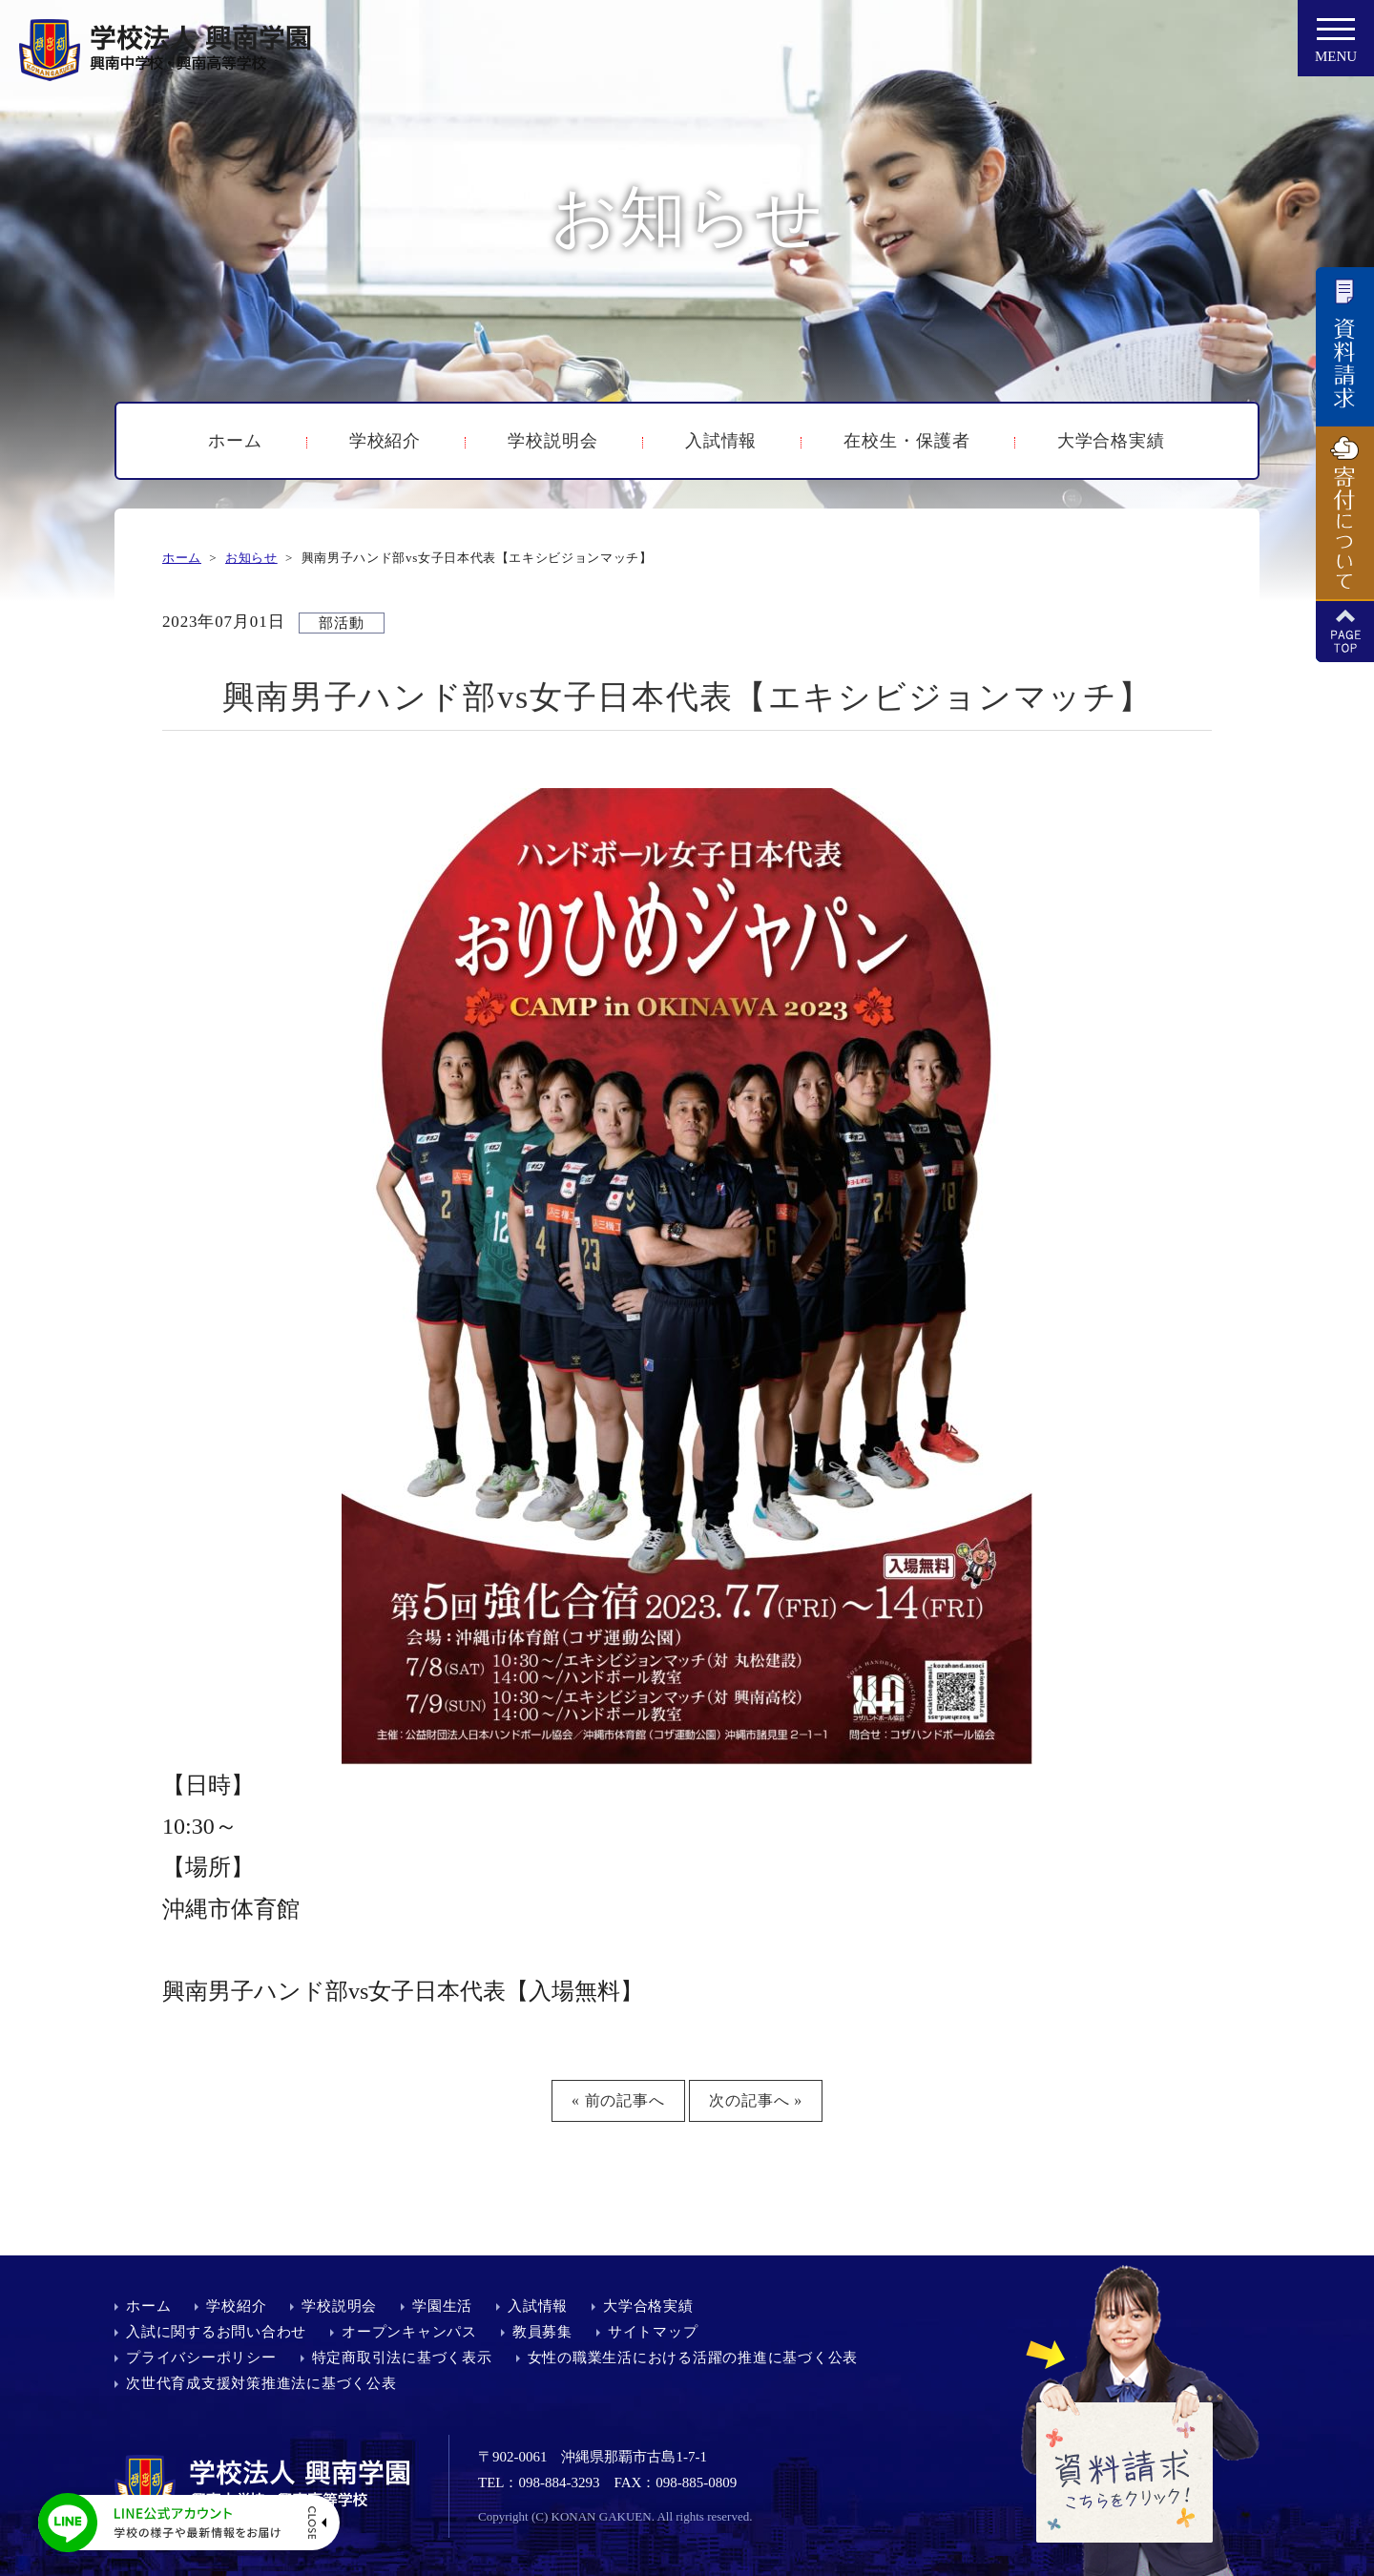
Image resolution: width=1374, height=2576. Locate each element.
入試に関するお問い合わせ (216, 2331)
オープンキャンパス (409, 2331)
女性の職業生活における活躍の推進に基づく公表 (693, 2357)
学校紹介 (385, 440)
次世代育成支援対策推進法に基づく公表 (261, 2383)
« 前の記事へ (618, 2100)
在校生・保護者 (906, 440)
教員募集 (542, 2331)
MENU (1336, 46)
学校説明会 (553, 440)
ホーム (235, 440)
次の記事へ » (755, 2100)
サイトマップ (653, 2331)
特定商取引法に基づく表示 (402, 2357)
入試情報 (721, 440)
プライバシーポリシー (201, 2357)
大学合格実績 (1111, 440)
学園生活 (442, 2306)
